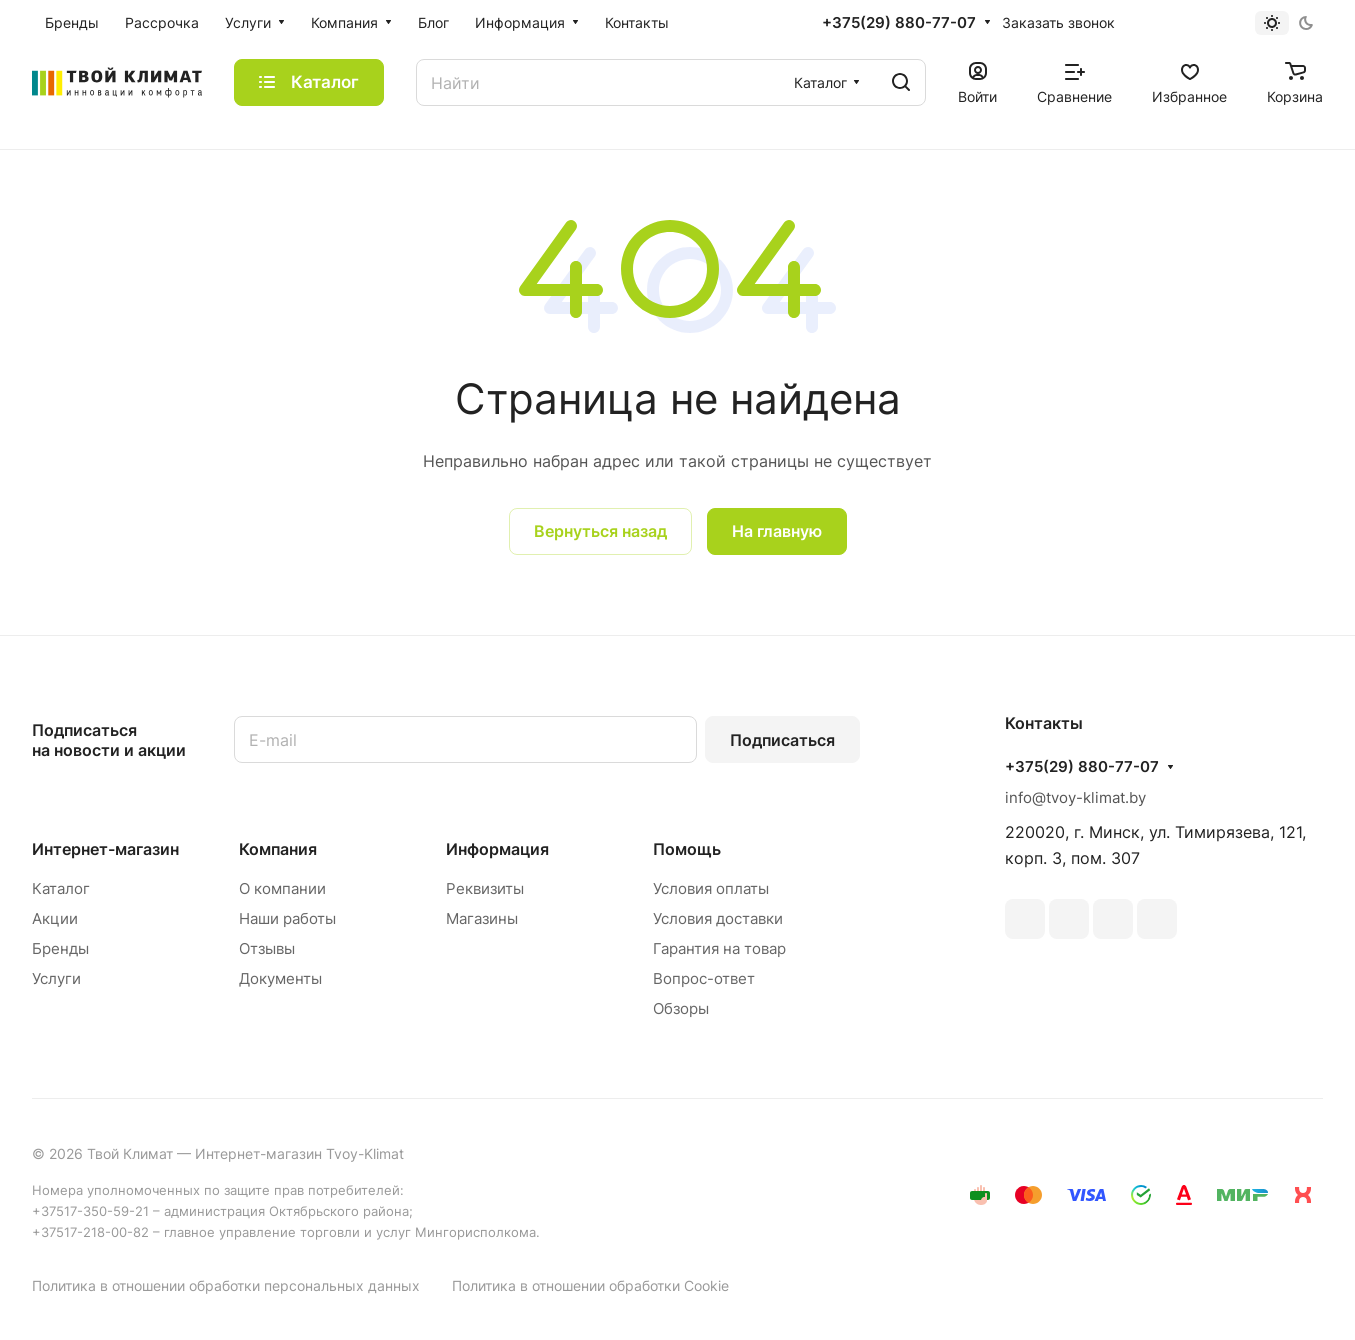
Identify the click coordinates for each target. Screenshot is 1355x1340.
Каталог (61, 888)
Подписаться (782, 740)
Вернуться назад (600, 531)
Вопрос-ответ (704, 978)
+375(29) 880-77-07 (899, 23)
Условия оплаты (711, 888)
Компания (278, 849)
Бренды (60, 948)
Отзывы (267, 948)
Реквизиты (485, 888)
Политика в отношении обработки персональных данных (226, 1285)
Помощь (687, 849)
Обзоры (681, 1008)
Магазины (482, 918)
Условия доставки (718, 918)
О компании (282, 888)
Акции (55, 918)
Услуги (56, 978)
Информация (497, 849)
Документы (280, 978)
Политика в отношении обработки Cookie (590, 1285)
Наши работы (287, 918)
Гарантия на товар (719, 948)
